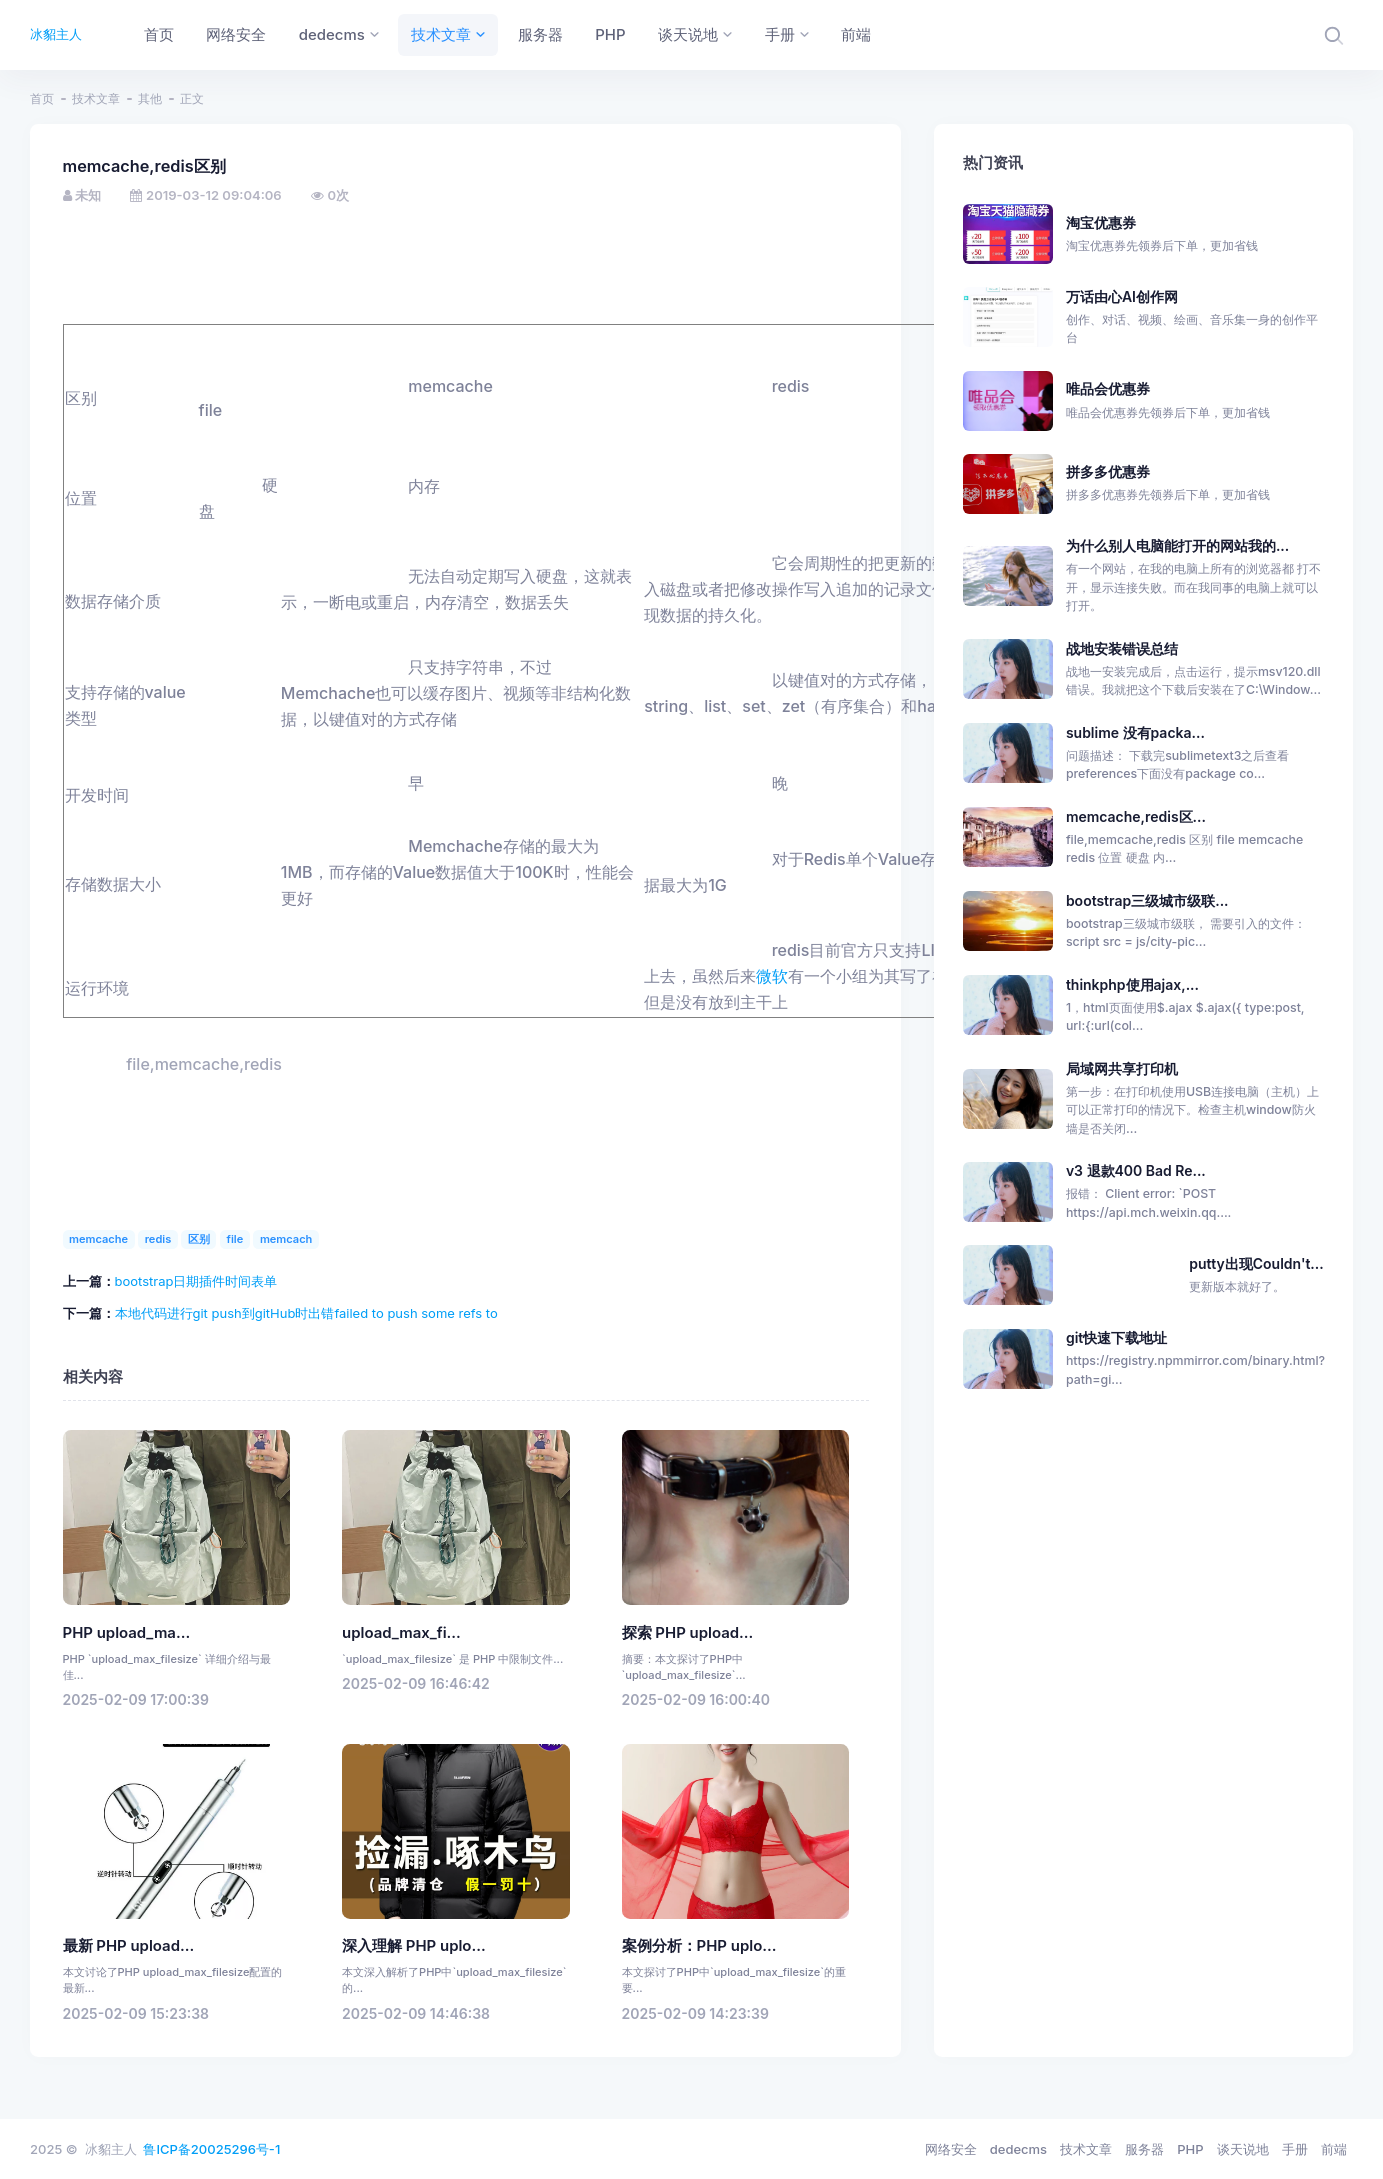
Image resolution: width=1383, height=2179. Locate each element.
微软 (772, 976)
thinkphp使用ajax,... (1132, 984)
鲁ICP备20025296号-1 (211, 2149)
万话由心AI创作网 (1195, 318)
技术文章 (96, 98)
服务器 (1144, 2149)
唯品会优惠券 (1195, 401)
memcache (98, 1239)
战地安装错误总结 (1122, 648)
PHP (1190, 2149)
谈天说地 (1243, 2149)
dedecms (1018, 2149)
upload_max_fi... (401, 1633)
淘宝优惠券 (1195, 235)
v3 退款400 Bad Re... (1136, 1170)
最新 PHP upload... (129, 1946)
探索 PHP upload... (688, 1633)
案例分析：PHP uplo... (699, 1946)
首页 (42, 98)
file (235, 1239)
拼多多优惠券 (1195, 484)
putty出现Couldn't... (1256, 1263)
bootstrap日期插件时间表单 (196, 1281)
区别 (199, 1239)
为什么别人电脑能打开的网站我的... (1177, 545)
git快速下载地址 (1116, 1337)
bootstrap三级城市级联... (1147, 900)
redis (158, 1239)
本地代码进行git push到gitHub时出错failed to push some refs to (306, 1313)
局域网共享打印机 (1122, 1068)
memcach (286, 1239)
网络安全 (951, 2149)
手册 (1295, 2149)
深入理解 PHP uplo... (414, 1946)
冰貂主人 (56, 34)
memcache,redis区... (1136, 816)
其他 (150, 98)
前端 (1334, 2149)
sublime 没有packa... (1135, 732)
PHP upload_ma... (127, 1633)
